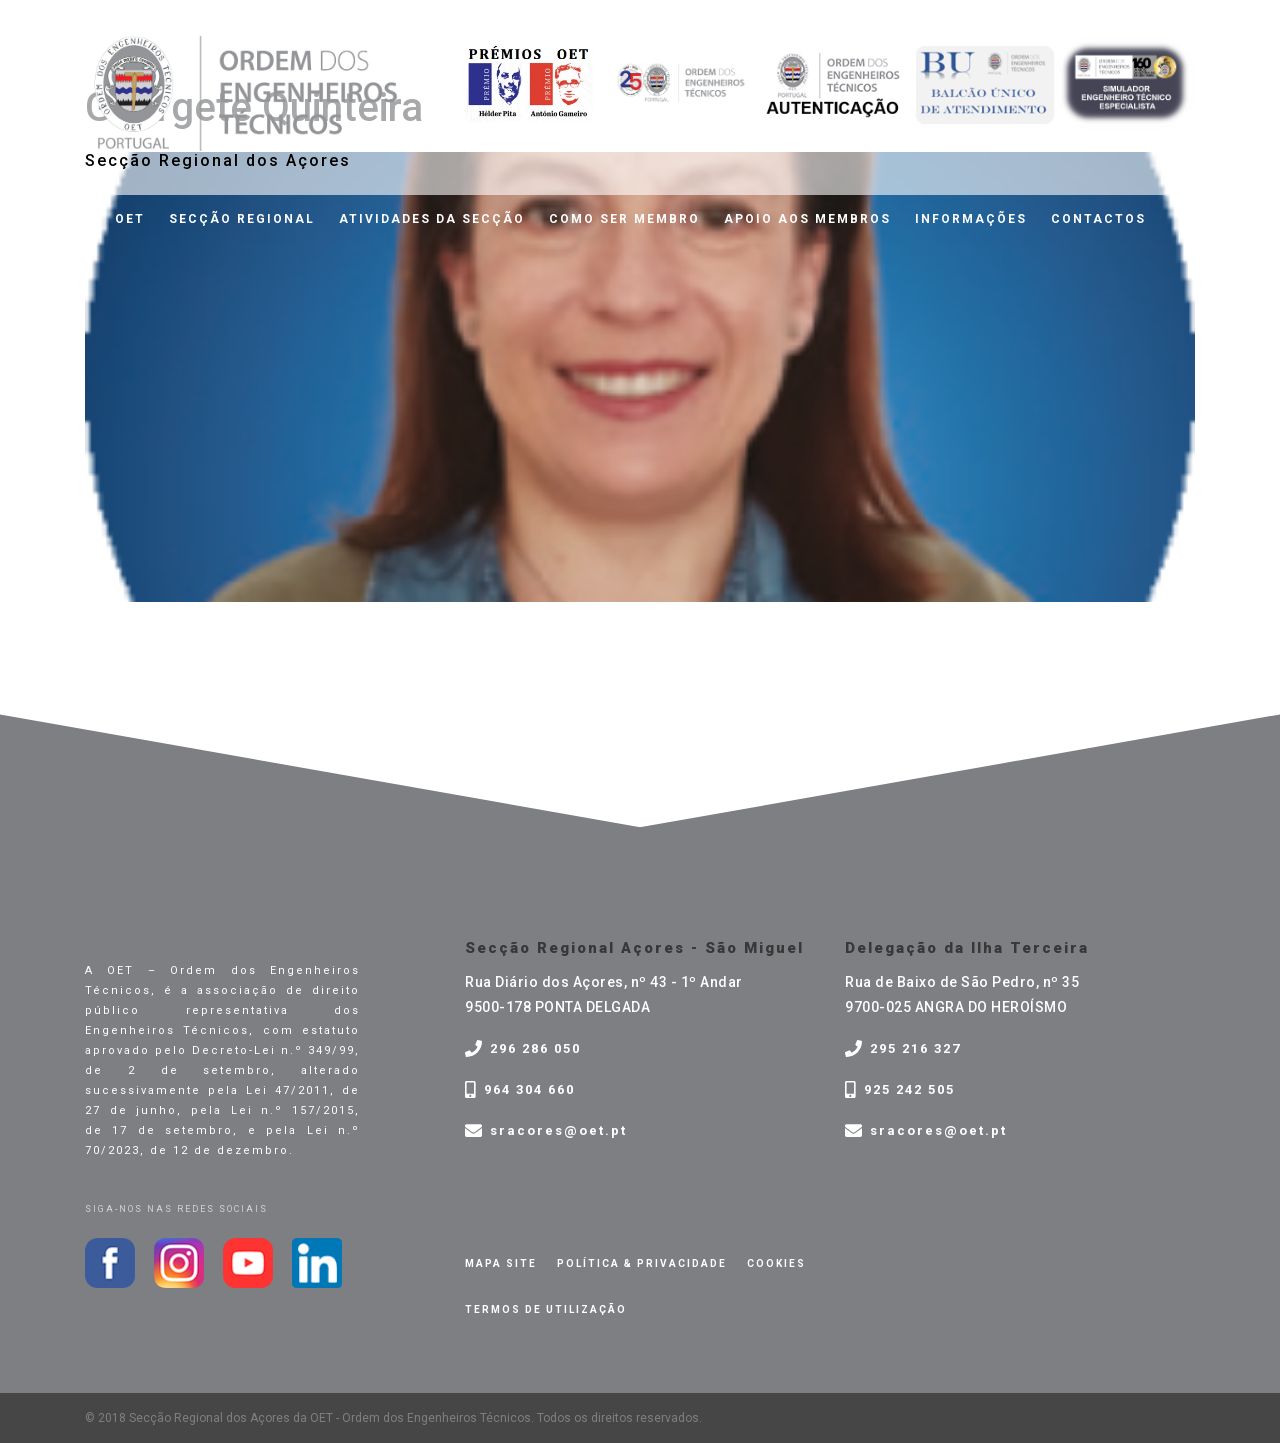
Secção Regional (242, 219)
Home (69, 219)
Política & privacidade (642, 1263)
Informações (971, 219)
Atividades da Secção (432, 219)
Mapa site (501, 1263)
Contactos (1098, 219)
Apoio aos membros (807, 219)
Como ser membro (624, 219)
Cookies (776, 1263)
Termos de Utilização (546, 1309)
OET (130, 219)
